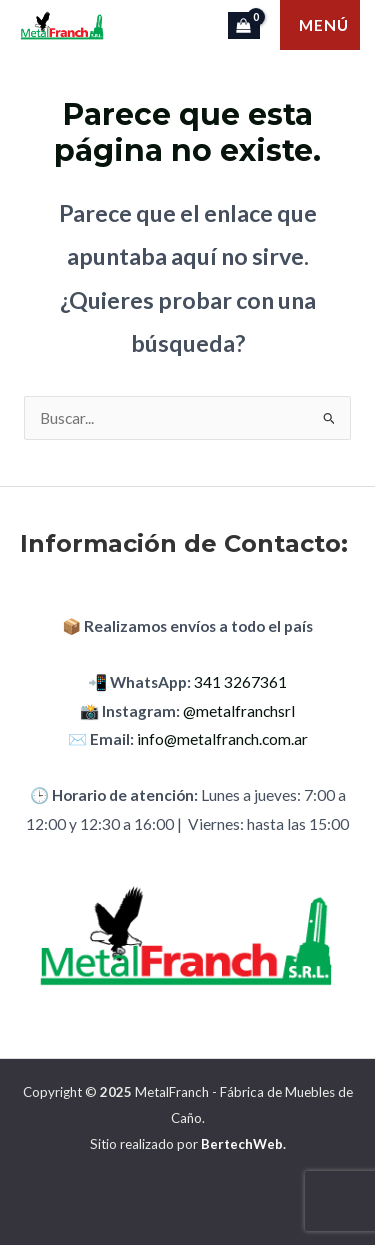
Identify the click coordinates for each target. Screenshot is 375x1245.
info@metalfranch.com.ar (222, 739)
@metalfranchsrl (239, 711)
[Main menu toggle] (320, 25)
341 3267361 (240, 682)
